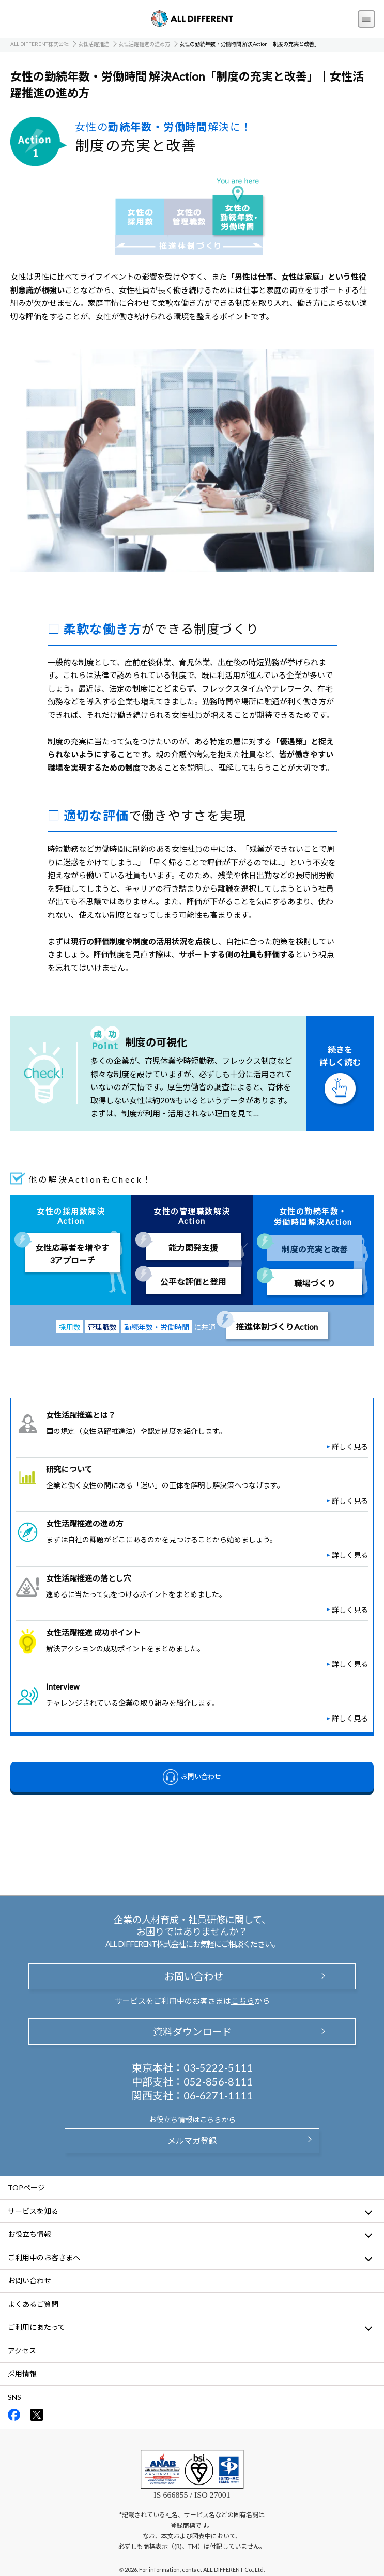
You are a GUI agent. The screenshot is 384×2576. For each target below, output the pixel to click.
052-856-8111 (218, 2081)
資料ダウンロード (192, 2031)
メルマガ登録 (192, 2140)
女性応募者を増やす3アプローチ (72, 1254)
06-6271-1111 (218, 2095)
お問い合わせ (192, 1976)
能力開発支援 (193, 1247)
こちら (242, 2000)
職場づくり (314, 1283)
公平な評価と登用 (193, 1281)
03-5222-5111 (218, 2067)
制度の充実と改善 (315, 1249)
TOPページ (26, 2187)
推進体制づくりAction (277, 1326)
